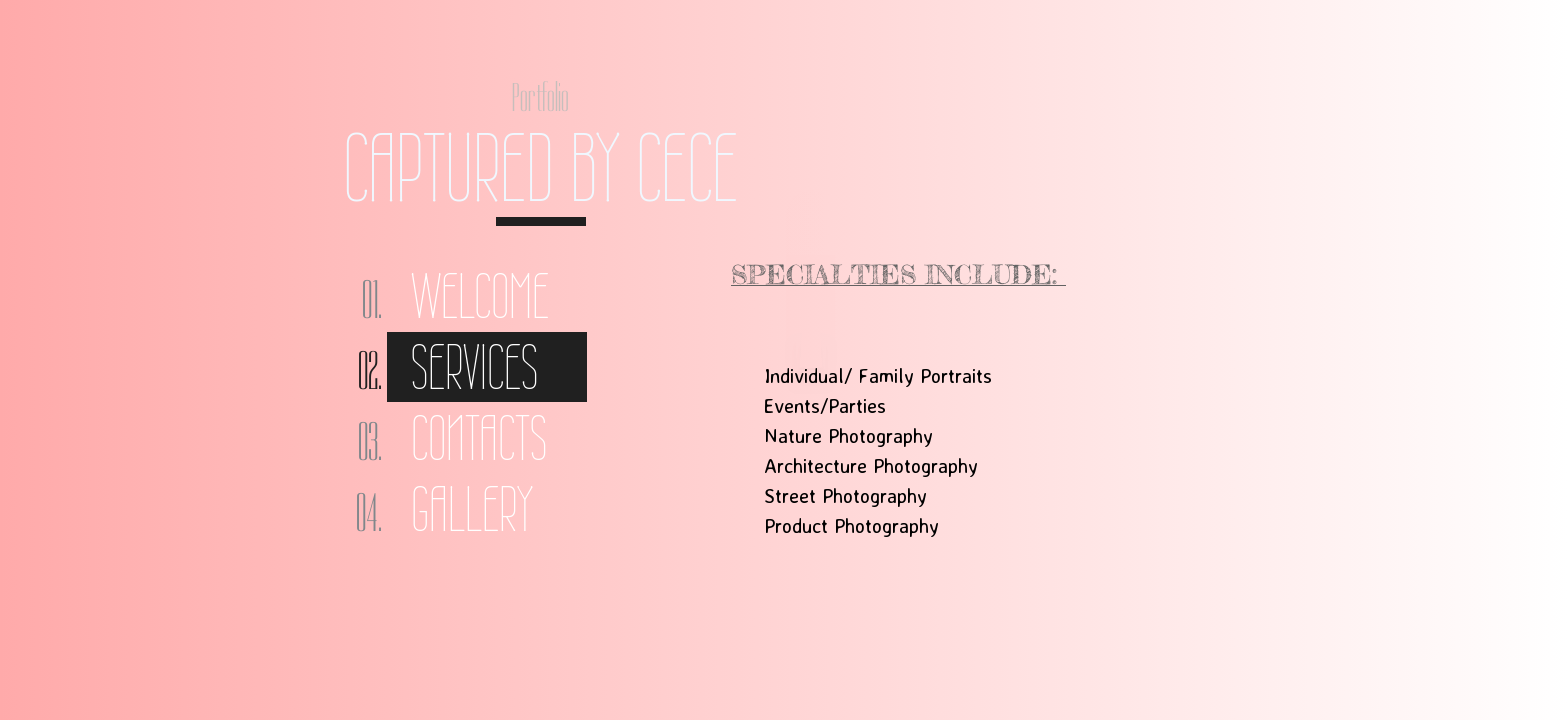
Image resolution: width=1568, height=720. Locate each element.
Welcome (480, 296)
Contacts (479, 438)
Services (474, 367)
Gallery (472, 509)
